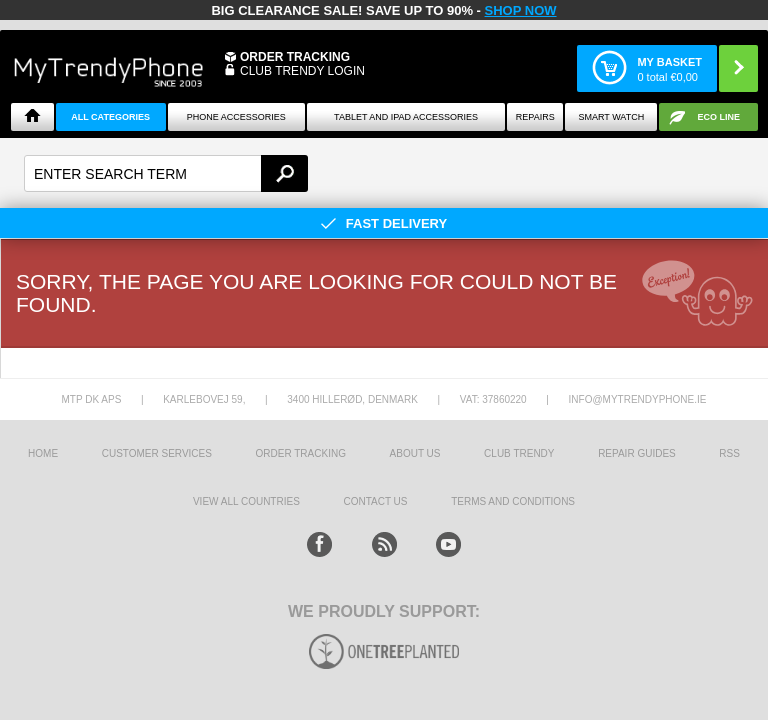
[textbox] (166, 173)
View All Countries (246, 501)
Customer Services (157, 453)
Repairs (535, 117)
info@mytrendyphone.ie (638, 399)
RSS (729, 453)
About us (415, 453)
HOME (43, 453)
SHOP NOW (521, 10)
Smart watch (612, 117)
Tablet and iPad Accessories (406, 117)
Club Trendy (519, 453)
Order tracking (301, 453)
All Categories (110, 117)
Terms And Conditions (513, 501)
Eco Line (718, 117)
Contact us (375, 501)
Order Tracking (295, 57)
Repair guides (637, 453)
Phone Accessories (236, 117)
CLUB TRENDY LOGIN (302, 71)
